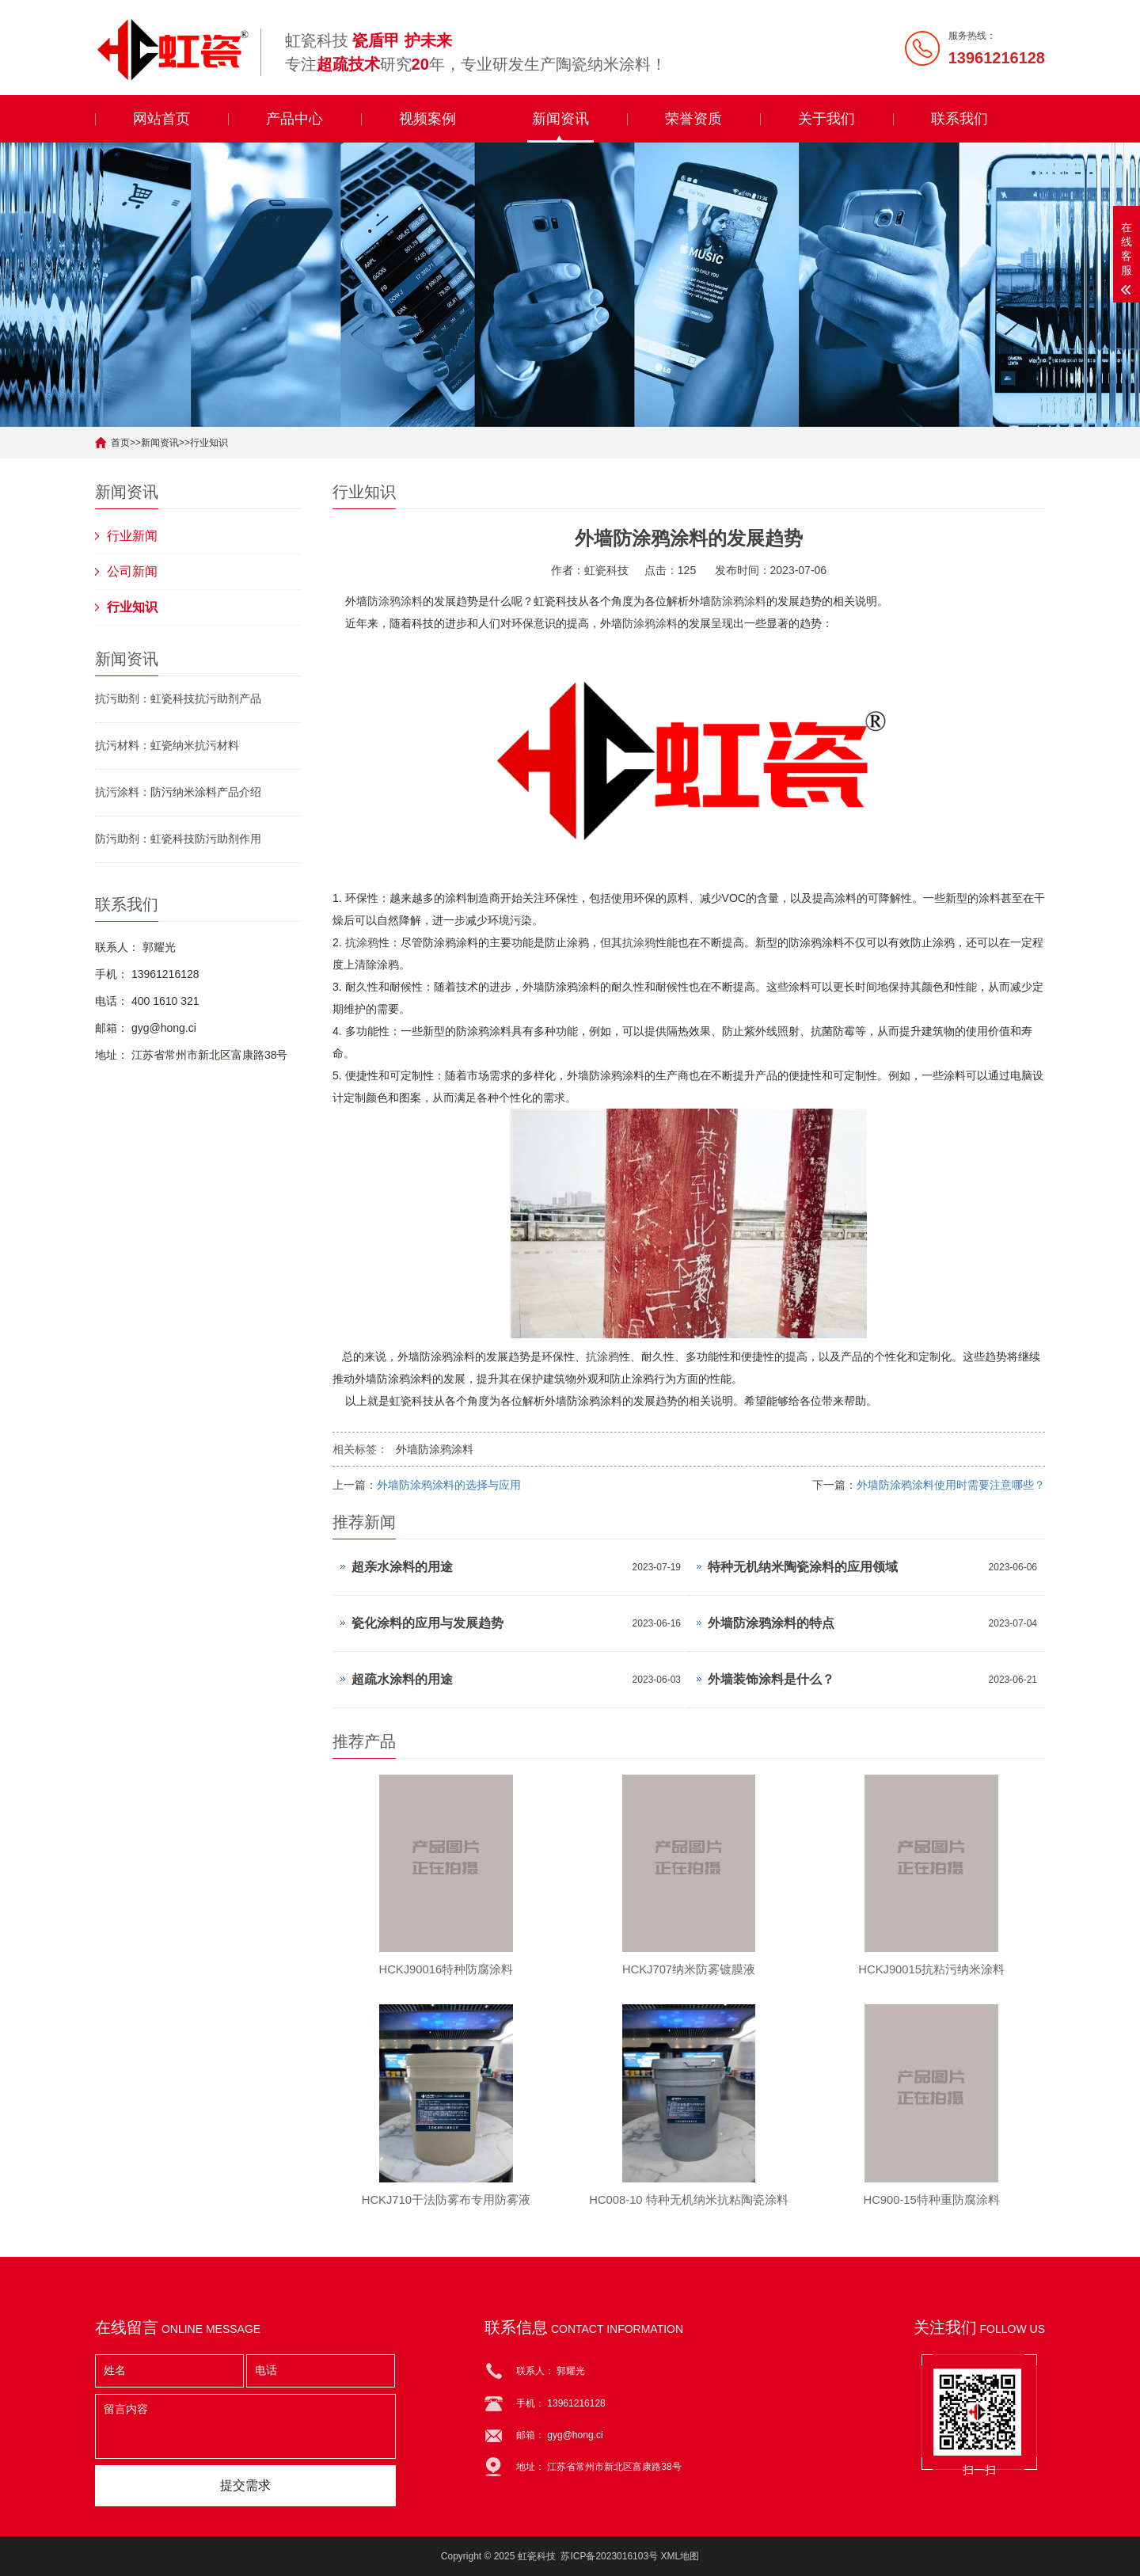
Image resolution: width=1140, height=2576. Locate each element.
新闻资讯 (560, 119)
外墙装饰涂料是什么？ (771, 1679)
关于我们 (826, 119)
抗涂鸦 (361, 942)
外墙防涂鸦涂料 (434, 1449)
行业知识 (209, 442)
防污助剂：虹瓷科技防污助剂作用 (178, 838)
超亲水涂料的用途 (402, 1566)
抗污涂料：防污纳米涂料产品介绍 (178, 792)
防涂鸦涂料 (395, 601)
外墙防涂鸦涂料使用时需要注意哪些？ (951, 1484)
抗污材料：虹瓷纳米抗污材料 (167, 745)
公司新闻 (132, 571)
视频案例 (427, 119)
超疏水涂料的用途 (402, 1679)
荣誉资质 (693, 119)
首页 (120, 442)
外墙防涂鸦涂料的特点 (771, 1623)
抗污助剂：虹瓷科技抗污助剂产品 (178, 698)
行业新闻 (132, 535)
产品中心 (294, 119)
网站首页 (161, 119)
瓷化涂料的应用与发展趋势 (428, 1623)
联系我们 (959, 119)
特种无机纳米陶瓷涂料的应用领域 (803, 1566)
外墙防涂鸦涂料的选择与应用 (449, 1484)
